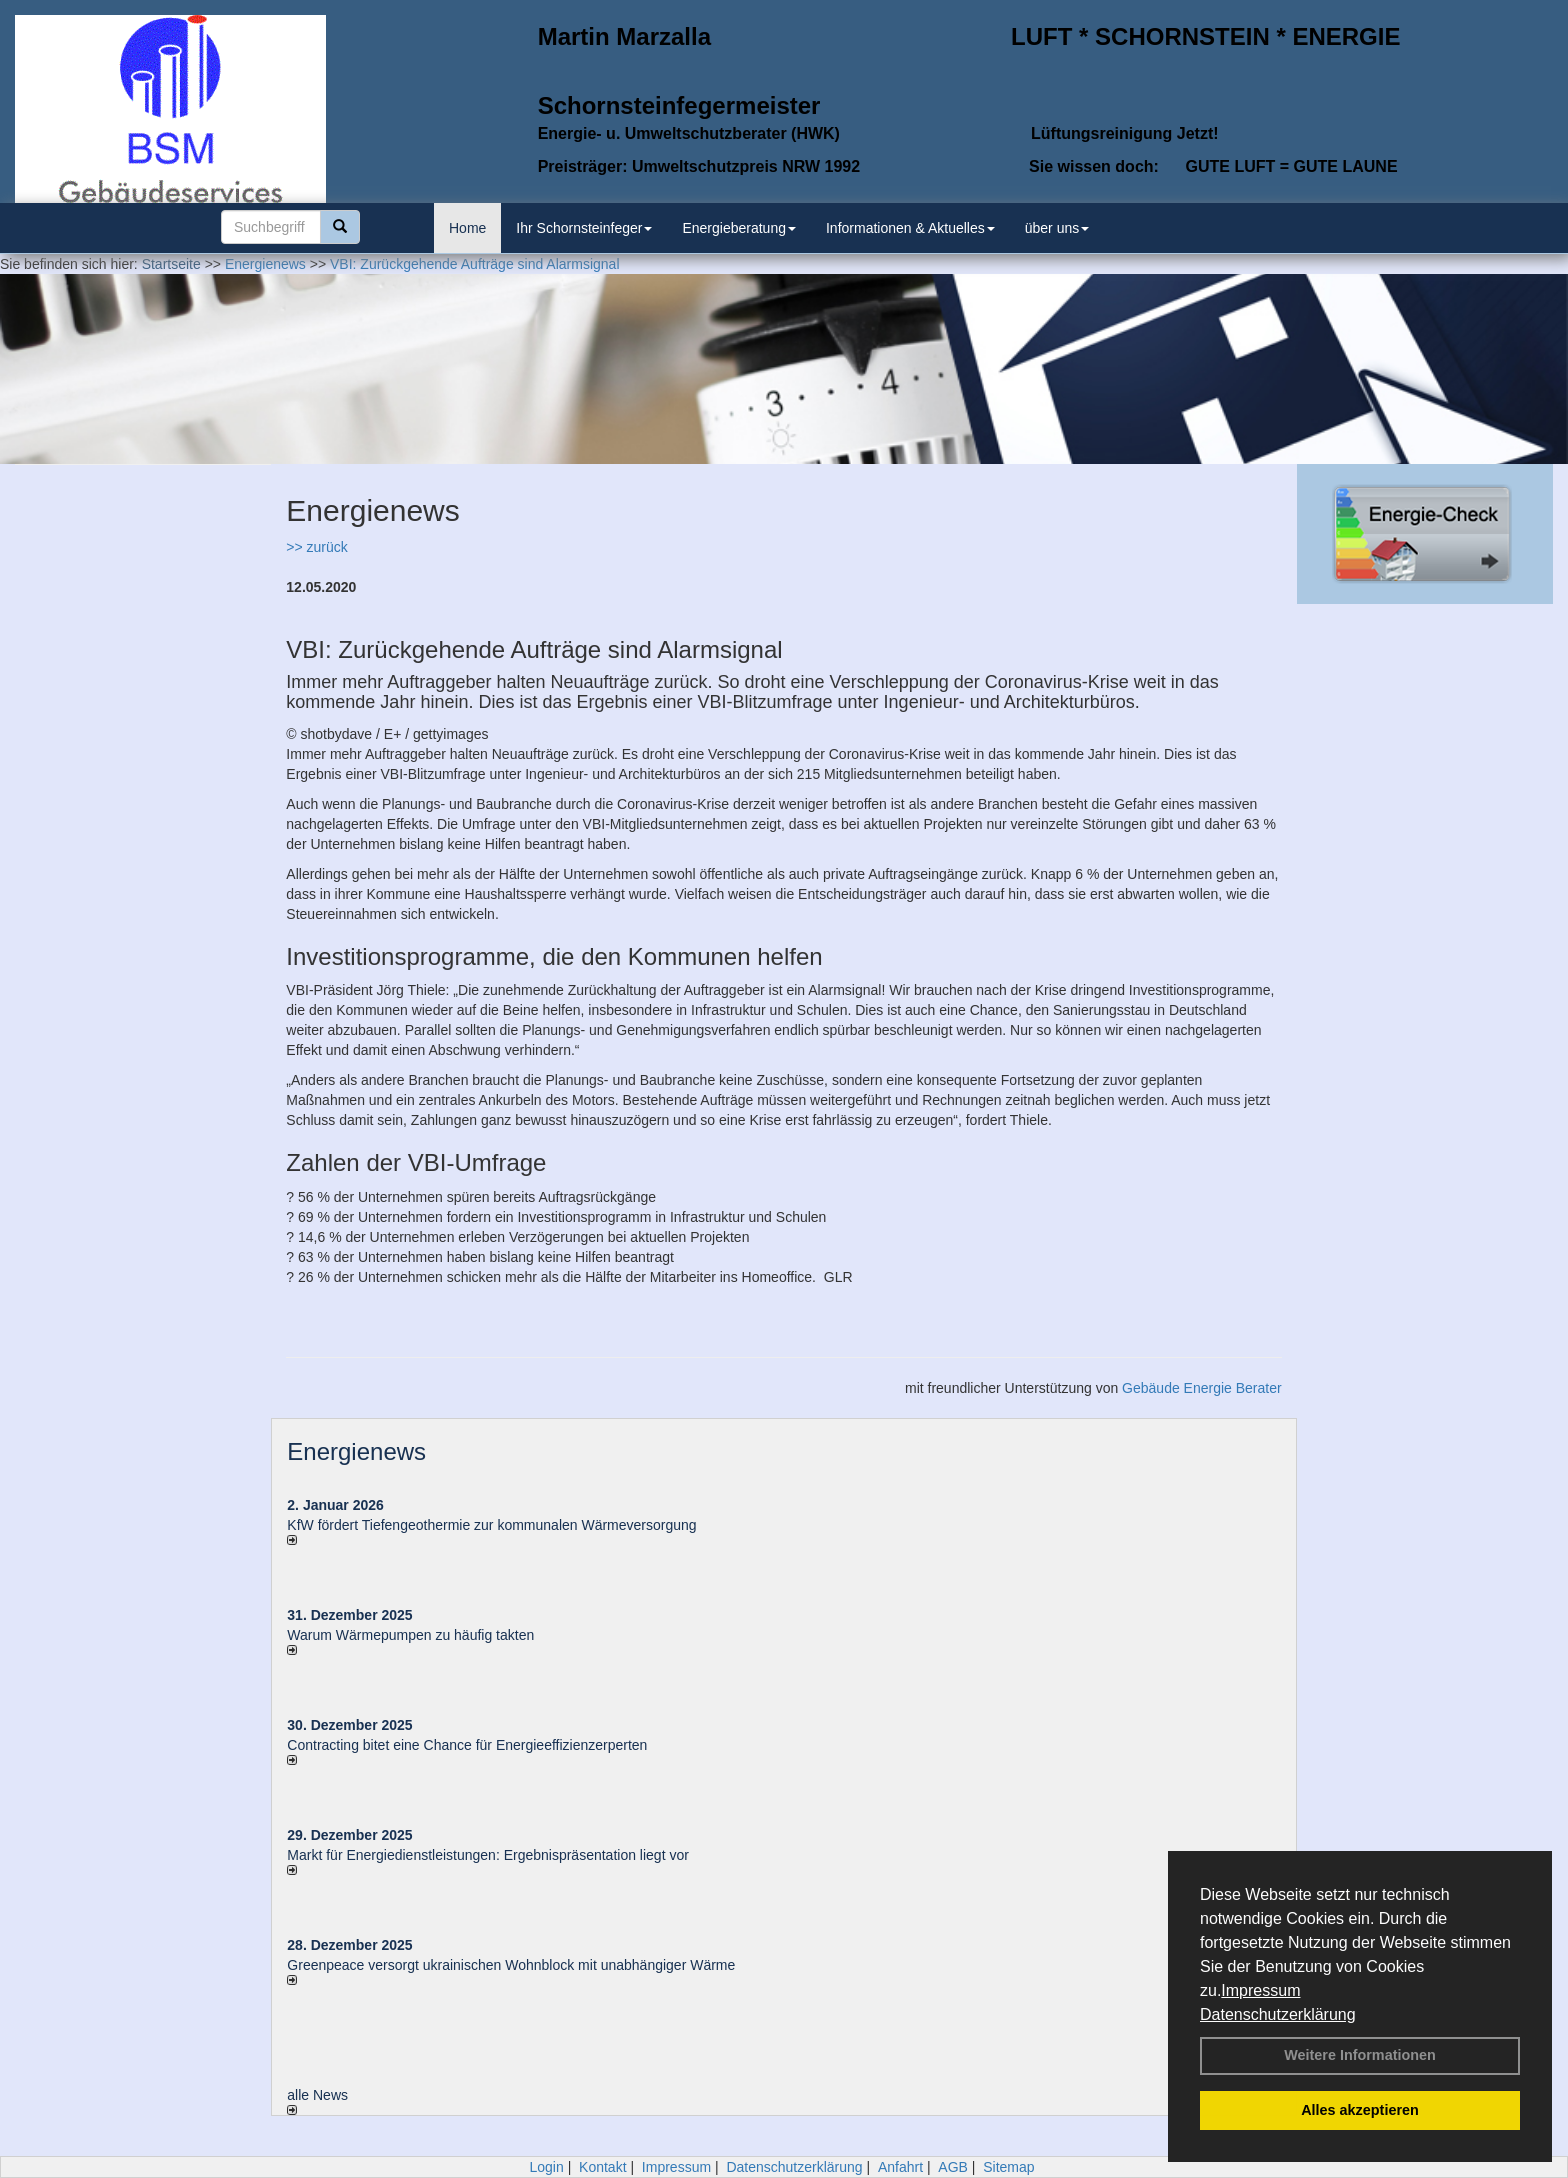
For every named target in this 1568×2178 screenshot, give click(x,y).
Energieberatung (739, 228)
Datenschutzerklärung (1278, 2014)
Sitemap (1008, 2167)
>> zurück (316, 547)
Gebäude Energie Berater (1202, 1388)
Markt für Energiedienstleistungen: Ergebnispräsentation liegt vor (488, 1855)
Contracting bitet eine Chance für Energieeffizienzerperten (467, 1745)
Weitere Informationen (1360, 2055)
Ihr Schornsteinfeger (584, 228)
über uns (1057, 228)
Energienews (356, 1451)
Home (467, 228)
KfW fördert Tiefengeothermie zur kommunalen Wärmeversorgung (491, 1525)
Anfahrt (900, 2167)
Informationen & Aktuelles (910, 228)
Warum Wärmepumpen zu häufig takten (410, 1635)
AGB (953, 2167)
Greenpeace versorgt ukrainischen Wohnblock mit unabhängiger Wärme (511, 1965)
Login (546, 2167)
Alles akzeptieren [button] (1360, 2110)
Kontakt (602, 2167)
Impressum (1260, 1990)
